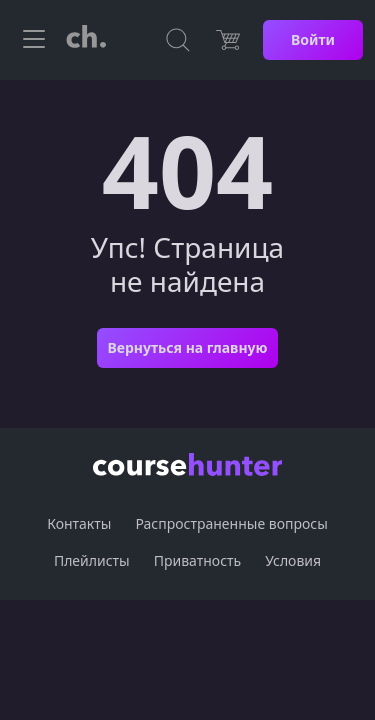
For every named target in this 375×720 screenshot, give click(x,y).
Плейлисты (92, 560)
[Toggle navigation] (34, 40)
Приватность (197, 560)
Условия (293, 560)
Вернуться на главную (187, 347)
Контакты (79, 523)
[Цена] (228, 40)
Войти (313, 39)
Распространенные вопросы (231, 523)
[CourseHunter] (86, 40)
